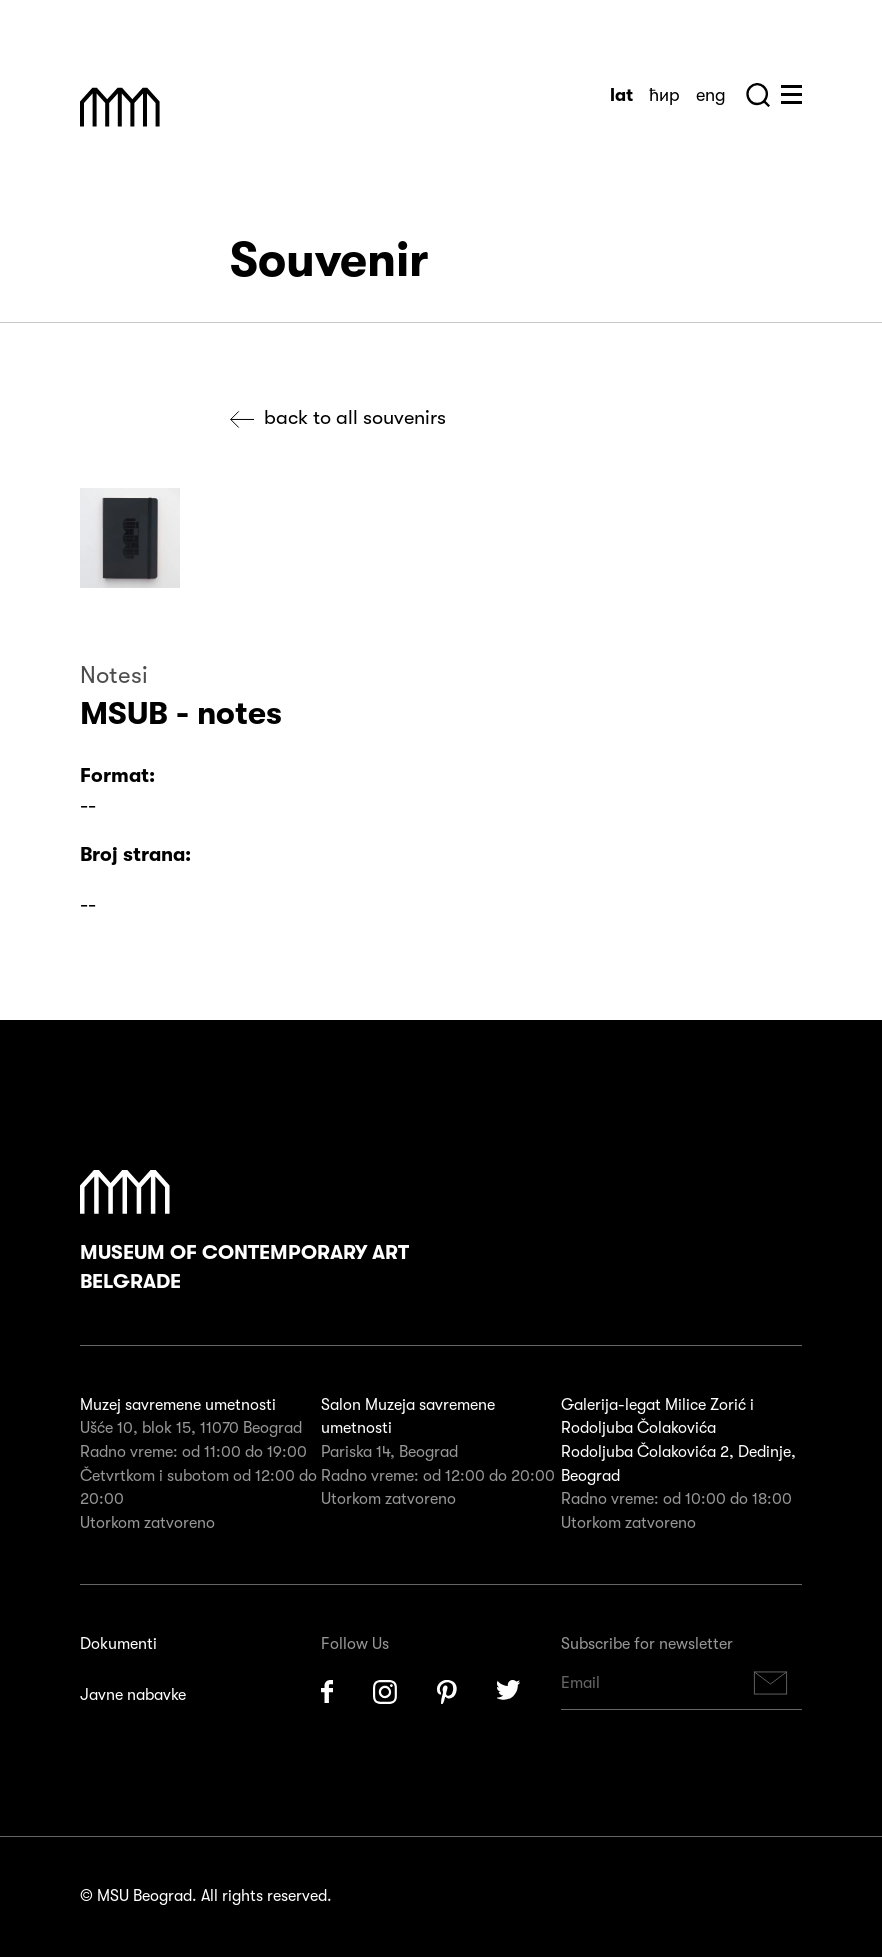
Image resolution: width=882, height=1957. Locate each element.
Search (758, 95)
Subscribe (771, 1683)
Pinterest (447, 1692)
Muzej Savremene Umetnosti (120, 107)
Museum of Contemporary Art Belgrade (244, 1232)
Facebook (327, 1692)
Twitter (509, 1692)
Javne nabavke (133, 1695)
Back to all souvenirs (355, 417)
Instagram (385, 1692)
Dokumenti (118, 1644)
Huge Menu (791, 94)
